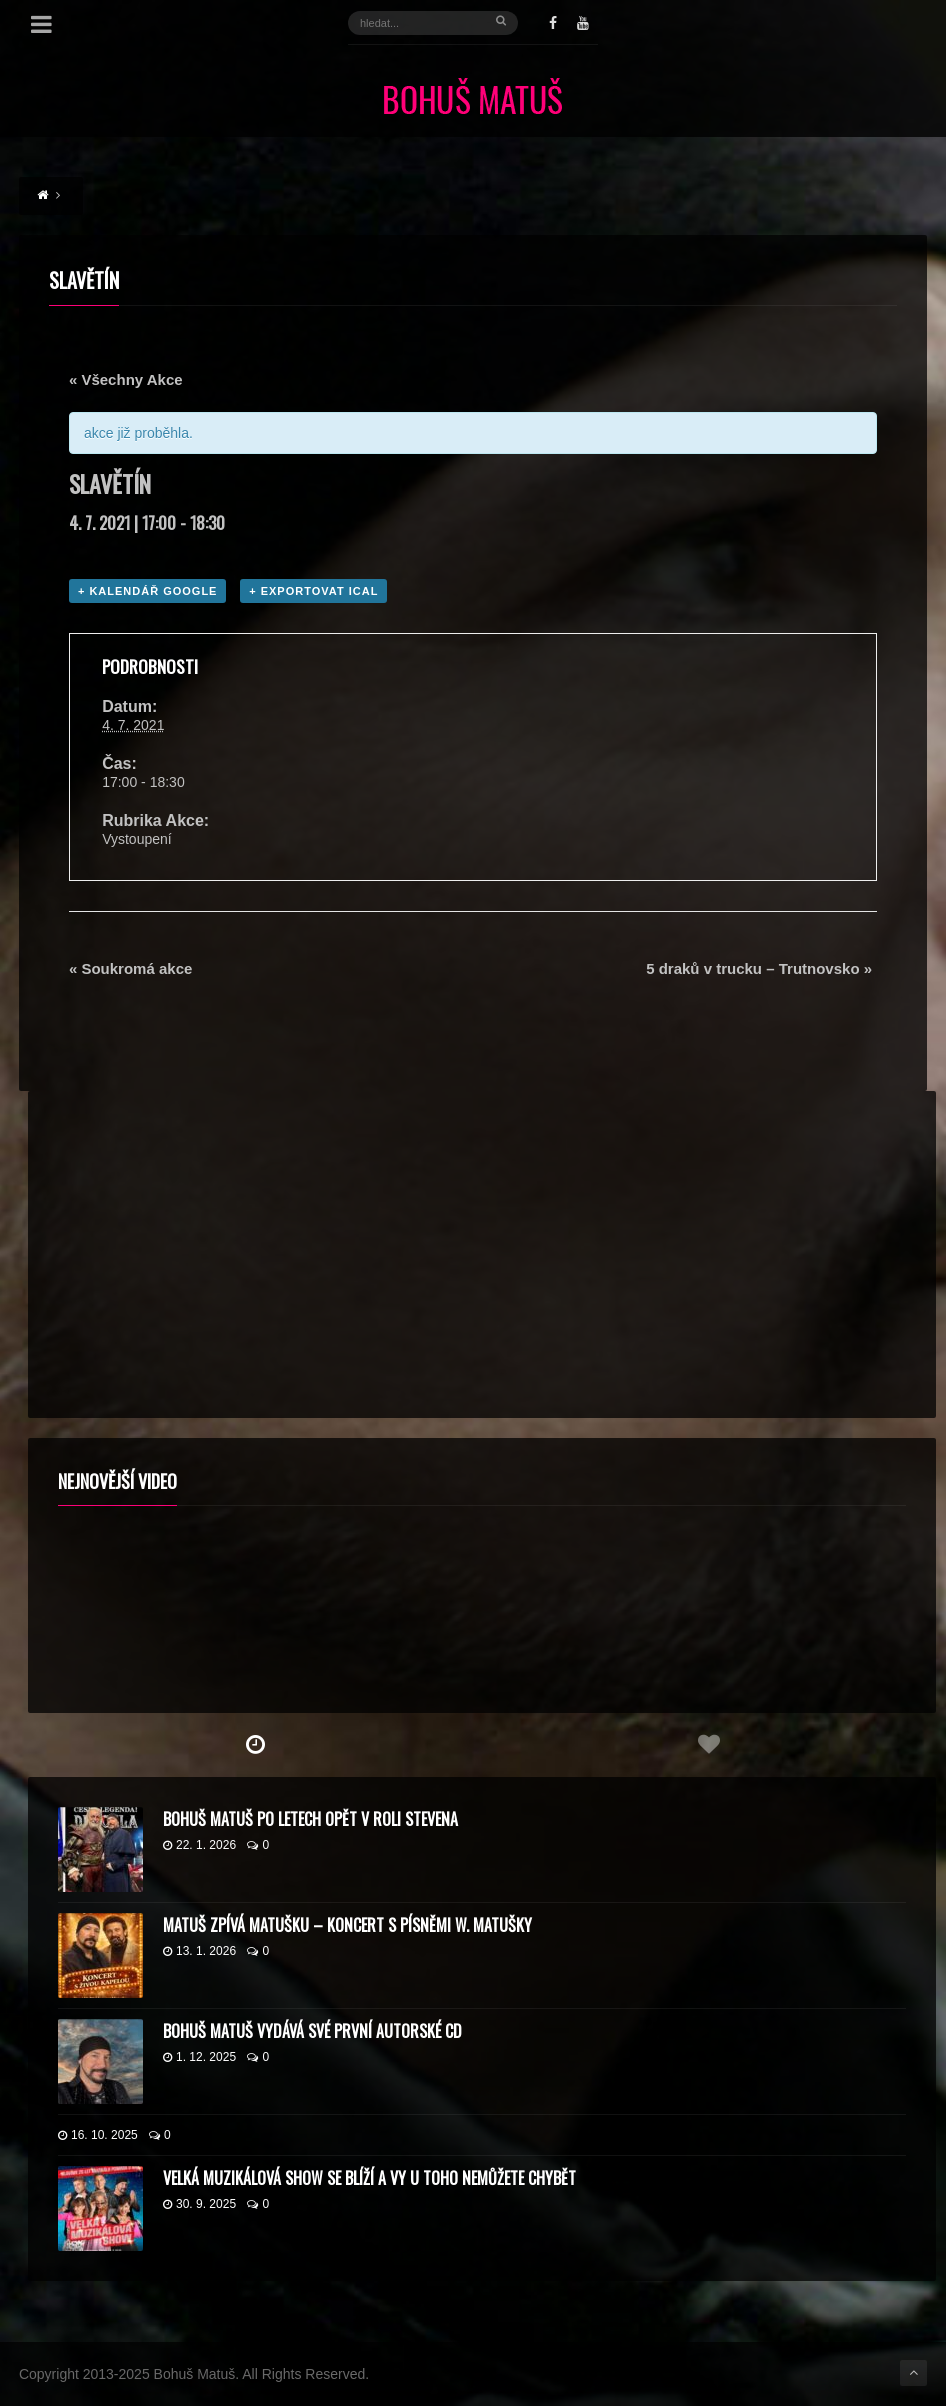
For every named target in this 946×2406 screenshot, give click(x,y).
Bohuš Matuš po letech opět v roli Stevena (310, 1819)
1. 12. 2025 (199, 2057)
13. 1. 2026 (199, 1951)
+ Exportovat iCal (313, 591)
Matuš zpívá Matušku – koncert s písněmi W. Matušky (347, 1925)
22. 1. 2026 (199, 1845)
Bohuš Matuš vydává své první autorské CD (312, 2031)
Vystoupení (137, 839)
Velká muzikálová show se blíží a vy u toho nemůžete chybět (369, 2178)
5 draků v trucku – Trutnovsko (759, 968)
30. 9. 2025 (199, 2204)
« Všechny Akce (126, 379)
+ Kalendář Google (148, 591)
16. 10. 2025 (98, 2135)
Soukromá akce (130, 968)
